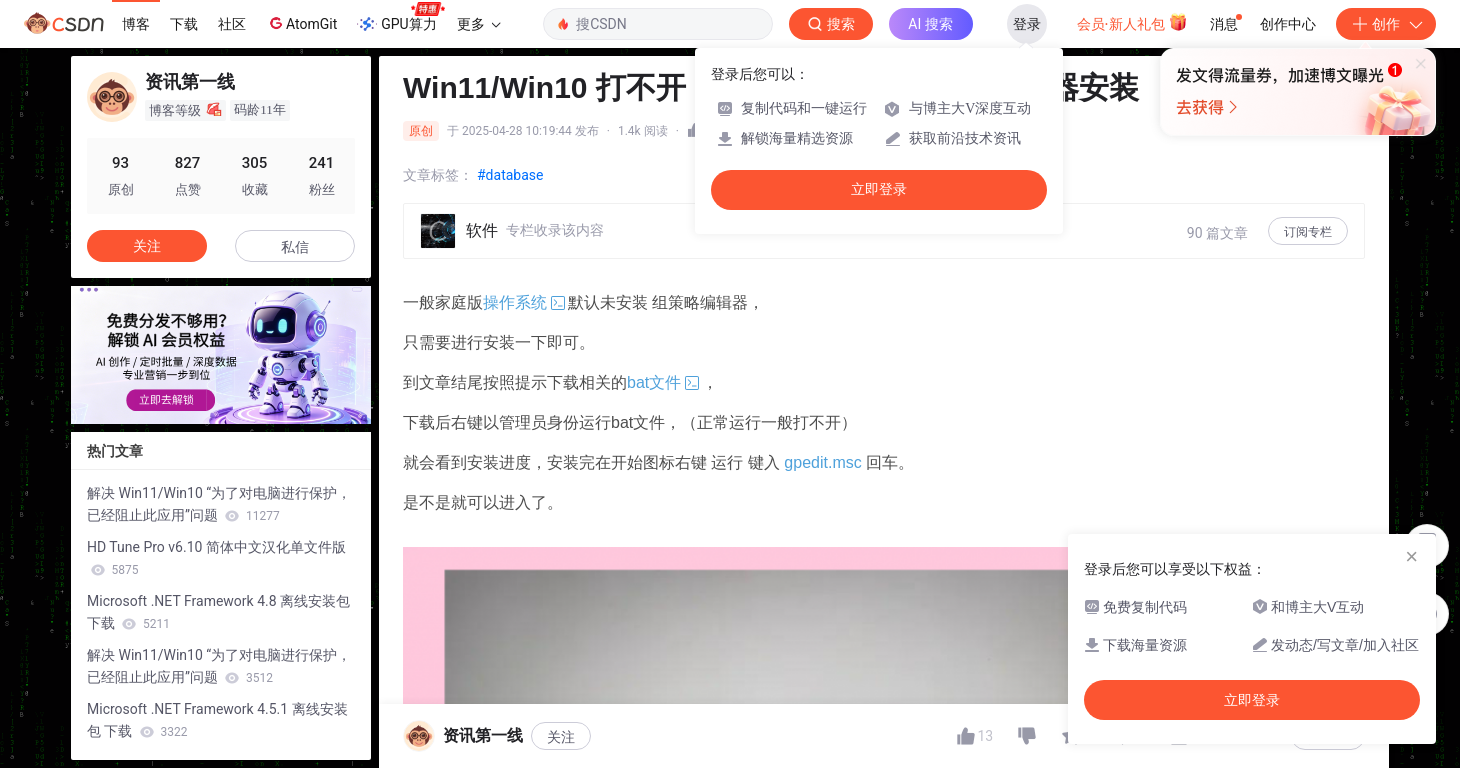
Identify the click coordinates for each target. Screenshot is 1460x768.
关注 (147, 246)
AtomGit (301, 23)
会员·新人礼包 (1132, 22)
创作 (1386, 24)
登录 (1027, 24)
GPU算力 (400, 18)
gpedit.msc (822, 462)
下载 (184, 24)
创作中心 (1288, 24)
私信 (295, 247)
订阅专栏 (1308, 232)
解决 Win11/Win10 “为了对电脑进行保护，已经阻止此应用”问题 (219, 504)
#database (510, 175)
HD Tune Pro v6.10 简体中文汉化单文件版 (216, 558)
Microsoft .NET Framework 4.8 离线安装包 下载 (218, 612)
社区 (232, 24)
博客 (136, 24)
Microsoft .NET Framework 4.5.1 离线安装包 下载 (217, 720)
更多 (479, 24)
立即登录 (879, 189)
